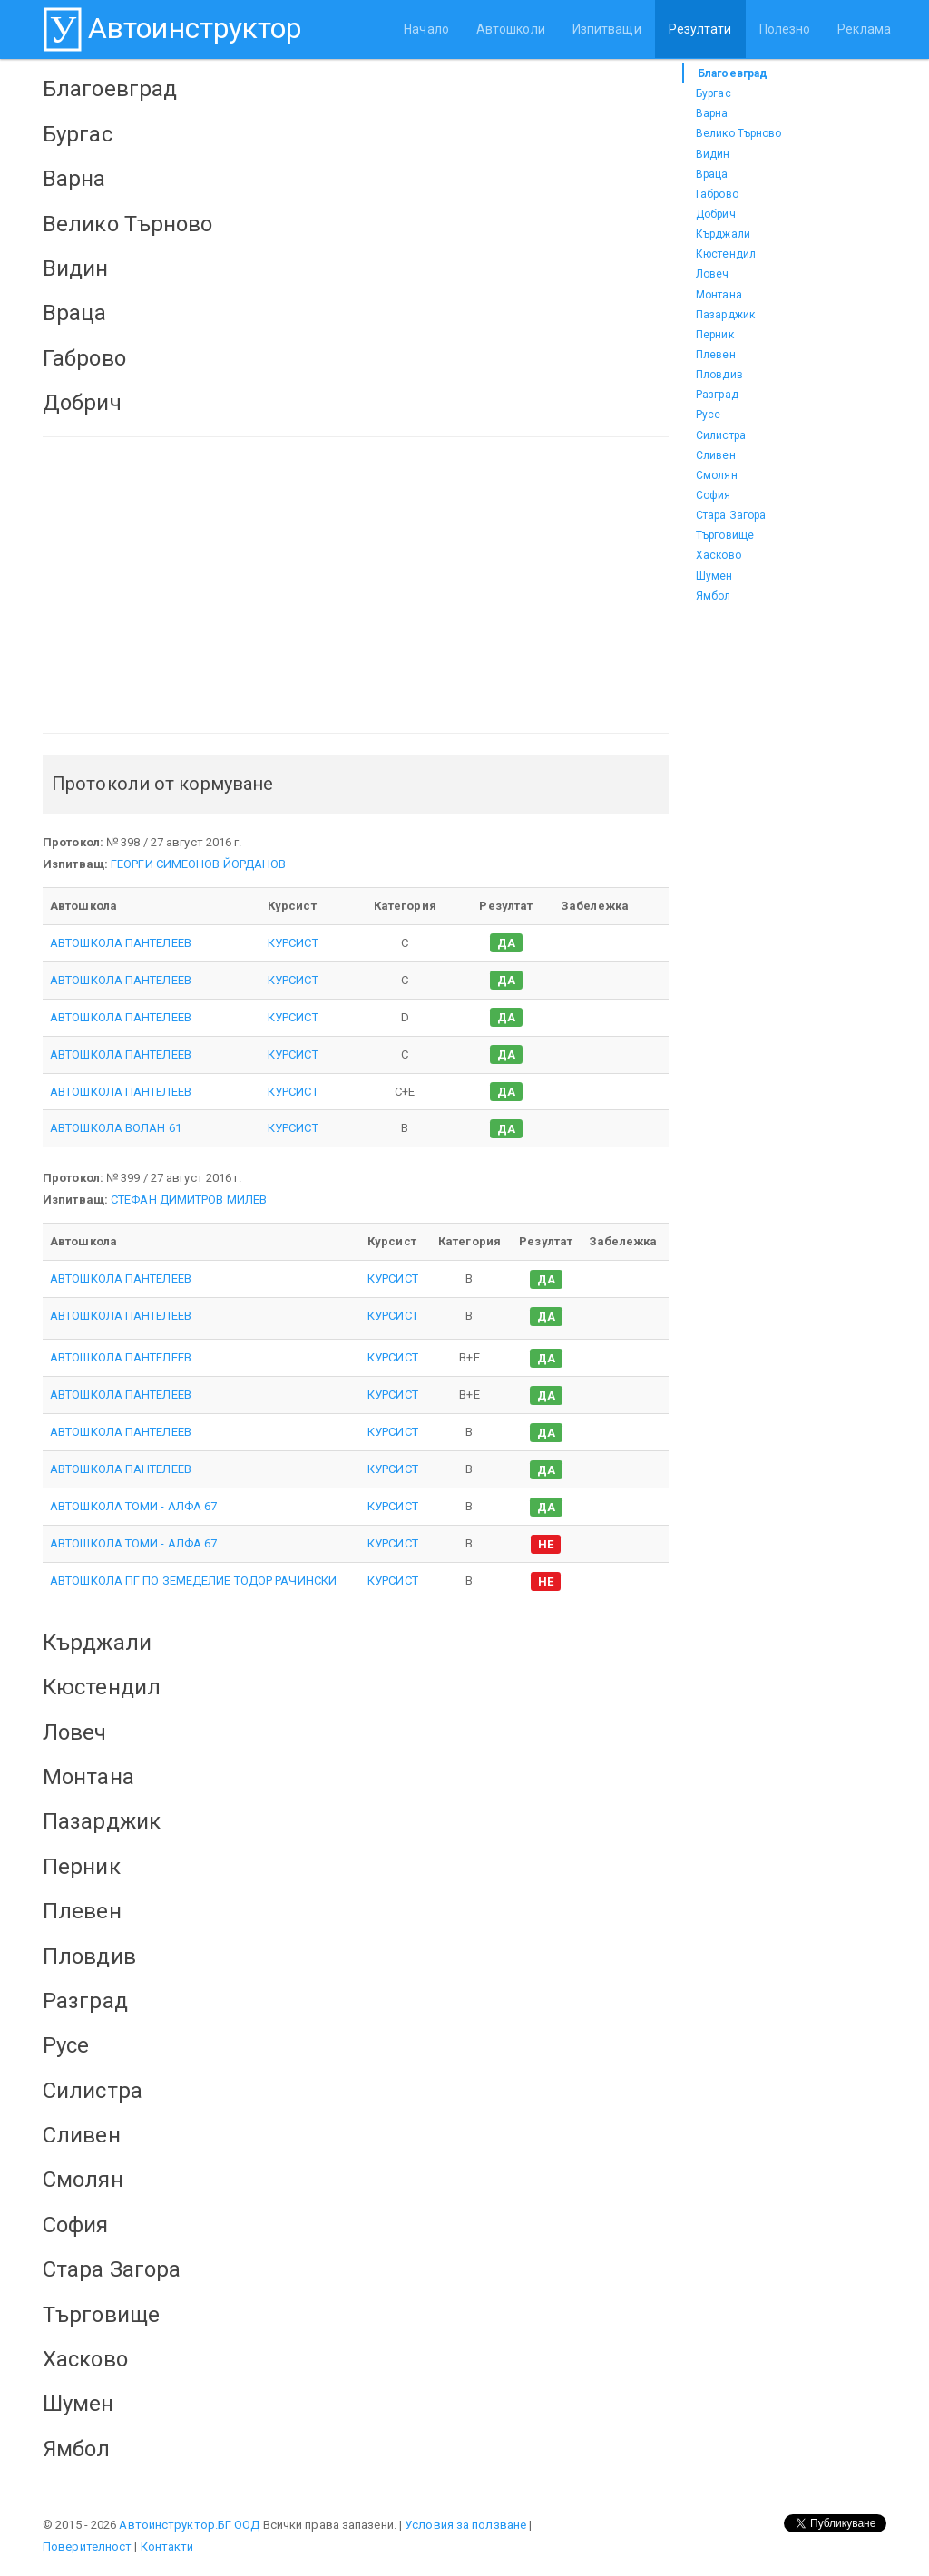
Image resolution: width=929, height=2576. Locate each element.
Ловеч (712, 274)
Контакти (167, 2546)
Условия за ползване (465, 2525)
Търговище (725, 535)
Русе (708, 414)
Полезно (785, 29)
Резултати (700, 29)
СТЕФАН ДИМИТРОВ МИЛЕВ (189, 1199)
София (713, 495)
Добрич (716, 214)
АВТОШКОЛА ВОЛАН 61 (115, 1128)
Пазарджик (725, 314)
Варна (712, 113)
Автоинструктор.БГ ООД (189, 2525)
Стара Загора (731, 515)
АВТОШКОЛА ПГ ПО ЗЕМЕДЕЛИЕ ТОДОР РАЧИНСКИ (193, 1580)
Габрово (717, 194)
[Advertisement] (356, 585)
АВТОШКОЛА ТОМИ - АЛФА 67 (133, 1506)
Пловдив (719, 374)
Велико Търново (738, 133)
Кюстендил (726, 254)
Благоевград (733, 73)
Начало (426, 29)
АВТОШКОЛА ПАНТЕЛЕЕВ (120, 943)
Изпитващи (606, 29)
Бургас (713, 93)
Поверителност (87, 2546)
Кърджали (723, 234)
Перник (715, 334)
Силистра (721, 435)
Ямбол (713, 596)
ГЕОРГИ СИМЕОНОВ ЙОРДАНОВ (198, 864)
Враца (712, 174)
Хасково (718, 555)
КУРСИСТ (293, 943)
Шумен (714, 576)
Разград (717, 394)
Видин (713, 154)
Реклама (864, 29)
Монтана (719, 294)
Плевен (716, 354)
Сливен (716, 455)
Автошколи (510, 29)
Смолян (717, 475)
